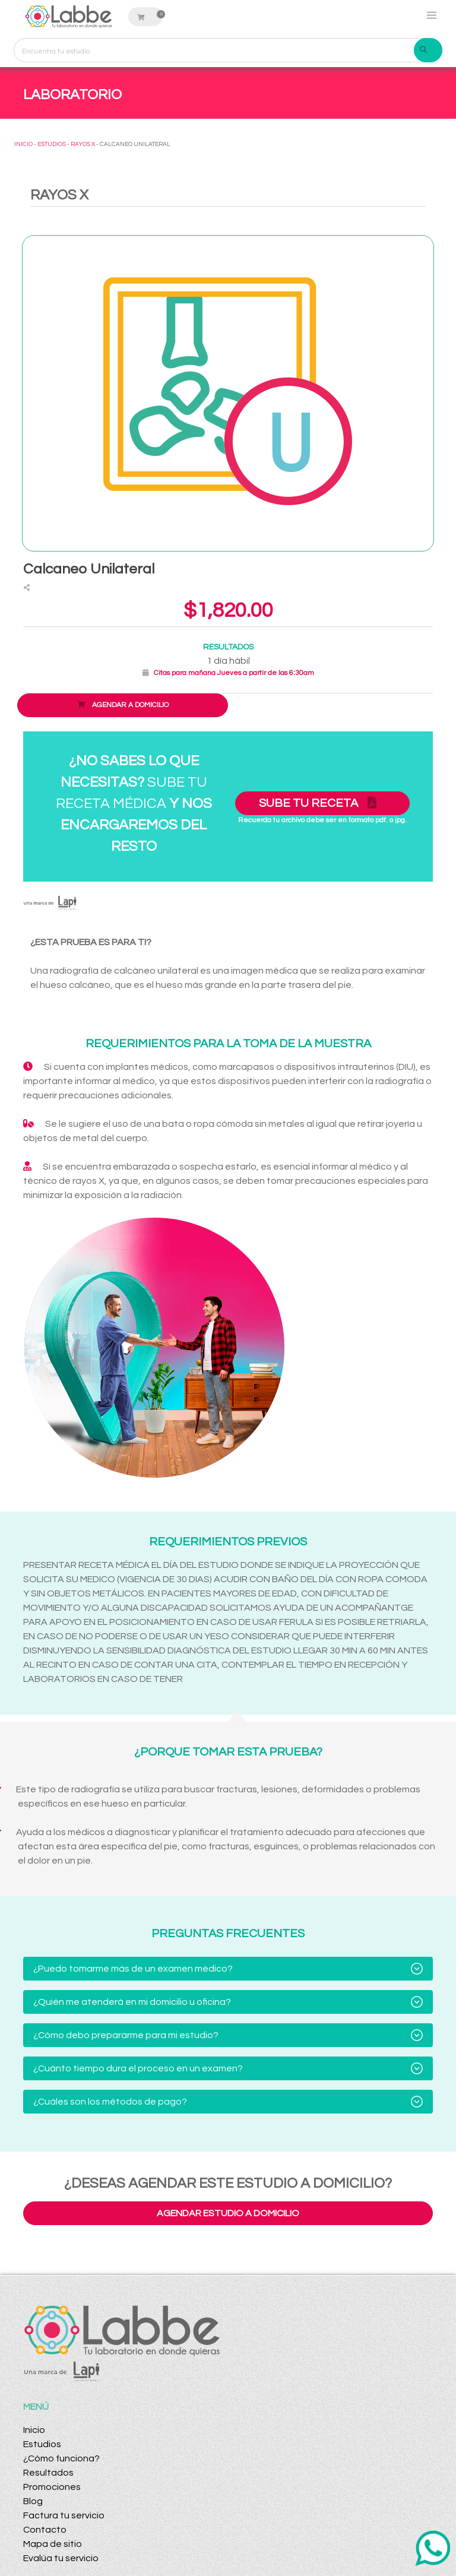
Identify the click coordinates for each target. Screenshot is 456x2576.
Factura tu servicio (63, 2515)
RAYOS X (83, 144)
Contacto (44, 2529)
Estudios (42, 2444)
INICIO (23, 144)
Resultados (48, 2472)
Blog (33, 2501)
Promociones (52, 2487)
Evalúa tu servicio (61, 2558)
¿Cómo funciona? (61, 2458)
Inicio (34, 2430)
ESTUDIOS (51, 144)
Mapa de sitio (52, 2544)
